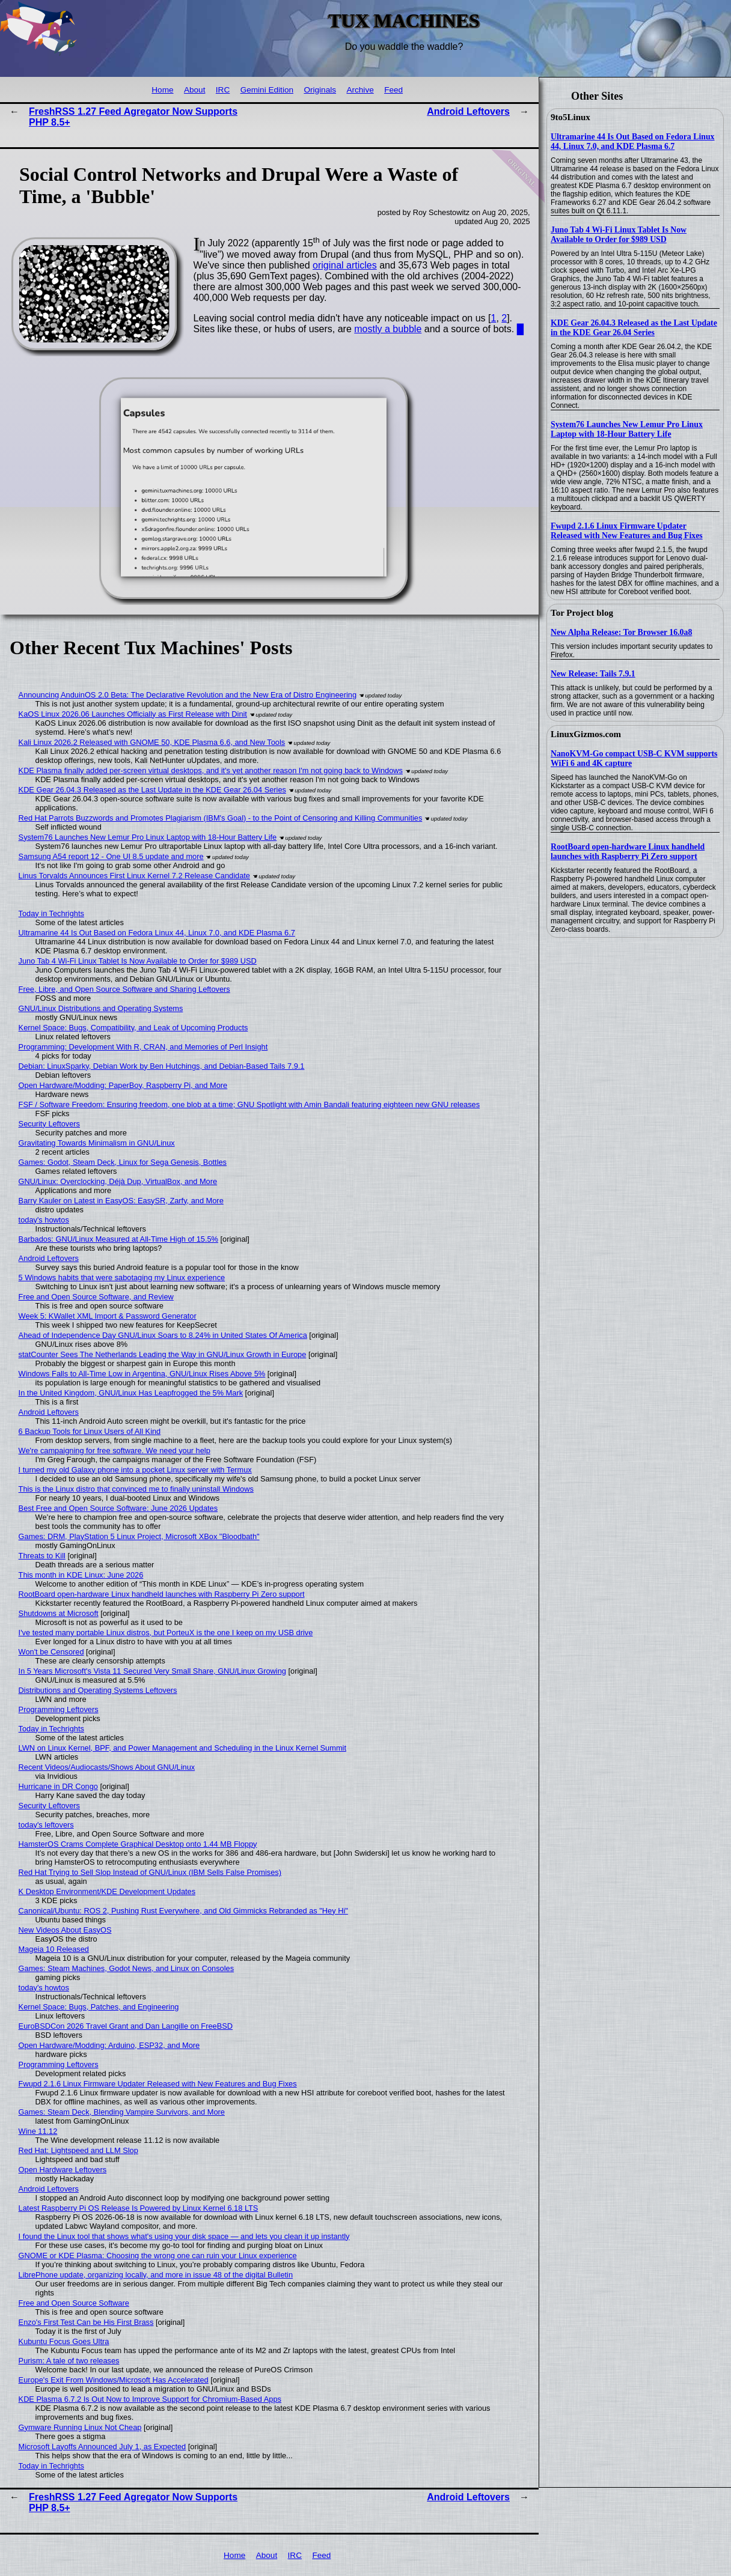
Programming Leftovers (59, 1709)
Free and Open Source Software (74, 2302)
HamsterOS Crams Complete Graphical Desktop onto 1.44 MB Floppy (138, 1843)
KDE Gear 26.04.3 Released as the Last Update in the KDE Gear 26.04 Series (634, 327)
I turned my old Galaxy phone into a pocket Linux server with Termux (135, 1469)
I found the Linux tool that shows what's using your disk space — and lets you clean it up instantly (184, 2236)
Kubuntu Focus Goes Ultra (64, 2341)
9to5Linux (570, 117)
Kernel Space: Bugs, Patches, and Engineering (99, 2006)
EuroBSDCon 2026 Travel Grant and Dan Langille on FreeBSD (126, 2026)
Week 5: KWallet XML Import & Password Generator (108, 1315)
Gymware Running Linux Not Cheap (80, 2427)
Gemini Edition (266, 89)
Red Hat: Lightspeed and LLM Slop (78, 2150)
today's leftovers (46, 1824)
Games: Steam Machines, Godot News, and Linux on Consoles (126, 1968)
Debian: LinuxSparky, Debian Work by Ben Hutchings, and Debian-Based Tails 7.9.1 (162, 1066)
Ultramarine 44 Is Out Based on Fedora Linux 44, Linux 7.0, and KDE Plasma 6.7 (633, 141)
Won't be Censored (51, 1651)
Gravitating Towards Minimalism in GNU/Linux (97, 1142)
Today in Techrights (51, 913)
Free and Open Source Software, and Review (96, 1296)
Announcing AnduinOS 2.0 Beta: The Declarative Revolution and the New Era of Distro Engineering (187, 694)
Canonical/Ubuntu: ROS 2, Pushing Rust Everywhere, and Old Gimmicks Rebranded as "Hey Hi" (183, 1910)
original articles (345, 265)
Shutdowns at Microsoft (59, 1613)
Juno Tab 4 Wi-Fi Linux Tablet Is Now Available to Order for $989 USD (619, 234)
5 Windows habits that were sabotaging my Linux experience (122, 1277)
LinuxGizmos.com (586, 734)
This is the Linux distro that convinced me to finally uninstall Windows (136, 1488)
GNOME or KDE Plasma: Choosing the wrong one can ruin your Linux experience (158, 2255)
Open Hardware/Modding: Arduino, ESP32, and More (109, 2045)
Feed (393, 89)
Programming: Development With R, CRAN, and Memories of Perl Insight (143, 1046)
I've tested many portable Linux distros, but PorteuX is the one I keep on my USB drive (166, 1632)
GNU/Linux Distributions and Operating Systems (101, 1008)
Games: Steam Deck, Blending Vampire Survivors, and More (122, 2111)
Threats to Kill (42, 1555)
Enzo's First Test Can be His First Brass (86, 2322)
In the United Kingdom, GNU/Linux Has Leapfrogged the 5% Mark (131, 1392)
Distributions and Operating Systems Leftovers (98, 1690)
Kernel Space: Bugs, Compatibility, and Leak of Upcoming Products (133, 1027)
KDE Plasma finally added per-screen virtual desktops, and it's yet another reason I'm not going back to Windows (211, 770)
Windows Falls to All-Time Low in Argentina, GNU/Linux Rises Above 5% (142, 1373)
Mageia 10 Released (54, 1949)
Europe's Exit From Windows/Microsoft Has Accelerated (114, 2379)
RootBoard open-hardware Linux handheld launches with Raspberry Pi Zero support (628, 851)
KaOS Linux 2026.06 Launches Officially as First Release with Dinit (133, 713)
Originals (320, 89)
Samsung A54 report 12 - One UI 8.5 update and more (111, 856)
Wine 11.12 (38, 2131)
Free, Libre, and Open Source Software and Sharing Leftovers (124, 989)
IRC (223, 89)
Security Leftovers (49, 1123)
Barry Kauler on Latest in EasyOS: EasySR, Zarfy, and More (121, 1200)
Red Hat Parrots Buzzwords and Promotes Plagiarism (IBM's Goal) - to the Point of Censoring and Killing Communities (221, 817)
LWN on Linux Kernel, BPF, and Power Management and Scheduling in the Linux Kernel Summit (182, 1747)
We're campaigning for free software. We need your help (114, 1450)
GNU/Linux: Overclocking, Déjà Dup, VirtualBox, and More (118, 1181)
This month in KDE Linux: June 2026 (81, 1574)
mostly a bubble (387, 329)
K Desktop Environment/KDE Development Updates (107, 1891)
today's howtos (44, 1219)
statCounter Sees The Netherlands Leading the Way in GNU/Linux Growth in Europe (163, 1354)
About (195, 89)
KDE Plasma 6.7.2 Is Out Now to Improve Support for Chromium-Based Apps (150, 2399)
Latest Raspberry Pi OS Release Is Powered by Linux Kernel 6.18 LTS (138, 2208)
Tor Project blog (582, 613)
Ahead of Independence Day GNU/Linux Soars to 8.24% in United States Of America (163, 1335)
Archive (359, 89)
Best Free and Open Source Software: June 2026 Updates (118, 1508)
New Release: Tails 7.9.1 (593, 673)
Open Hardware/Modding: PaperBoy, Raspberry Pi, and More (123, 1085)
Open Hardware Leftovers (63, 2169)
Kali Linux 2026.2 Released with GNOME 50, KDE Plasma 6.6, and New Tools (152, 742)
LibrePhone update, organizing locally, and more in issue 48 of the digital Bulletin (156, 2274)
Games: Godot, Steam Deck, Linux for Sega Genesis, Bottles (123, 1162)
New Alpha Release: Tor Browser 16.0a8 (621, 632)
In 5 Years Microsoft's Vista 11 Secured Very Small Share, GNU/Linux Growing (152, 1670)
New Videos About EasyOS (65, 1929)
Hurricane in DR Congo (58, 1786)
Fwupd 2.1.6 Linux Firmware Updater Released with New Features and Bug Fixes (627, 530)
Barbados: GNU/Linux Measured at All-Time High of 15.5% (118, 1239)
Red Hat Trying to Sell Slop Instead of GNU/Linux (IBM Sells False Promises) (150, 1872)
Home (162, 89)
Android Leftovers (468, 111)
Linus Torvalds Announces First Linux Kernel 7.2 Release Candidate (134, 875)
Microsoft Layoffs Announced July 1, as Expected (102, 2446)
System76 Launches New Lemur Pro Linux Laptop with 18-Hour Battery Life (627, 429)
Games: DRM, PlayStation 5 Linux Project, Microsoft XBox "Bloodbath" (139, 1536)
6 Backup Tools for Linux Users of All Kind (90, 1431)
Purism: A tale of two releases (69, 2360)
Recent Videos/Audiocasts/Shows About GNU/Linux (107, 1767)
